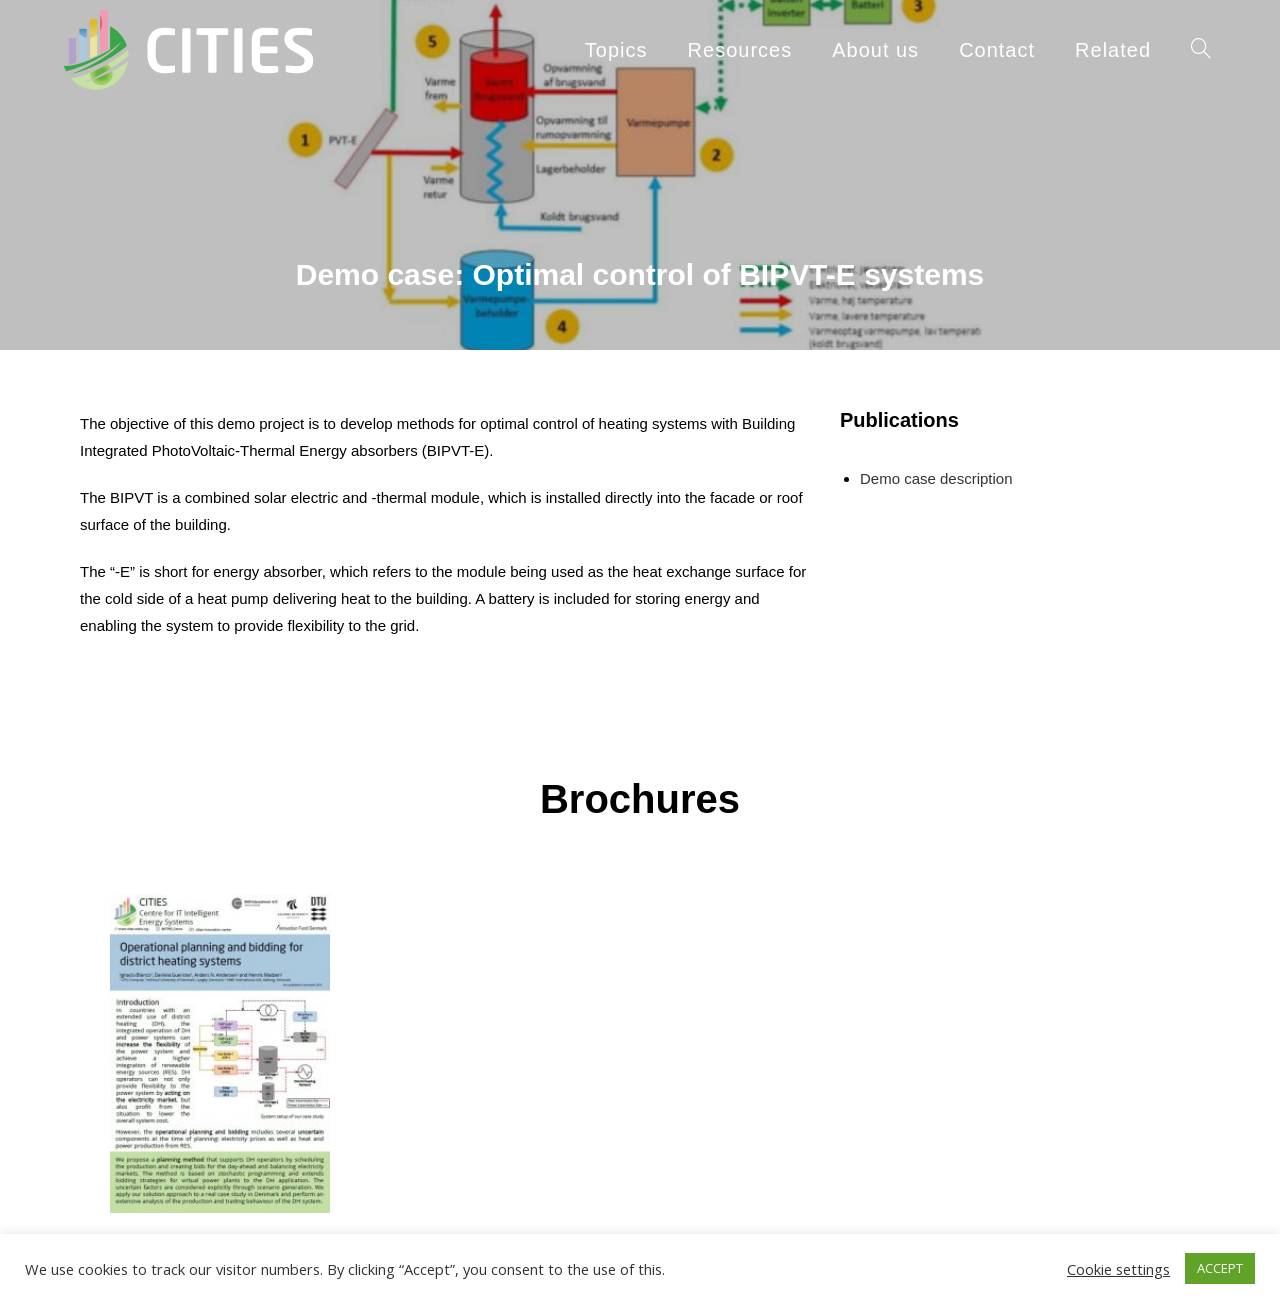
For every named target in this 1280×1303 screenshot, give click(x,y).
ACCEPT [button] (1220, 1268)
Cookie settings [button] (1118, 1269)
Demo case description (936, 478)
